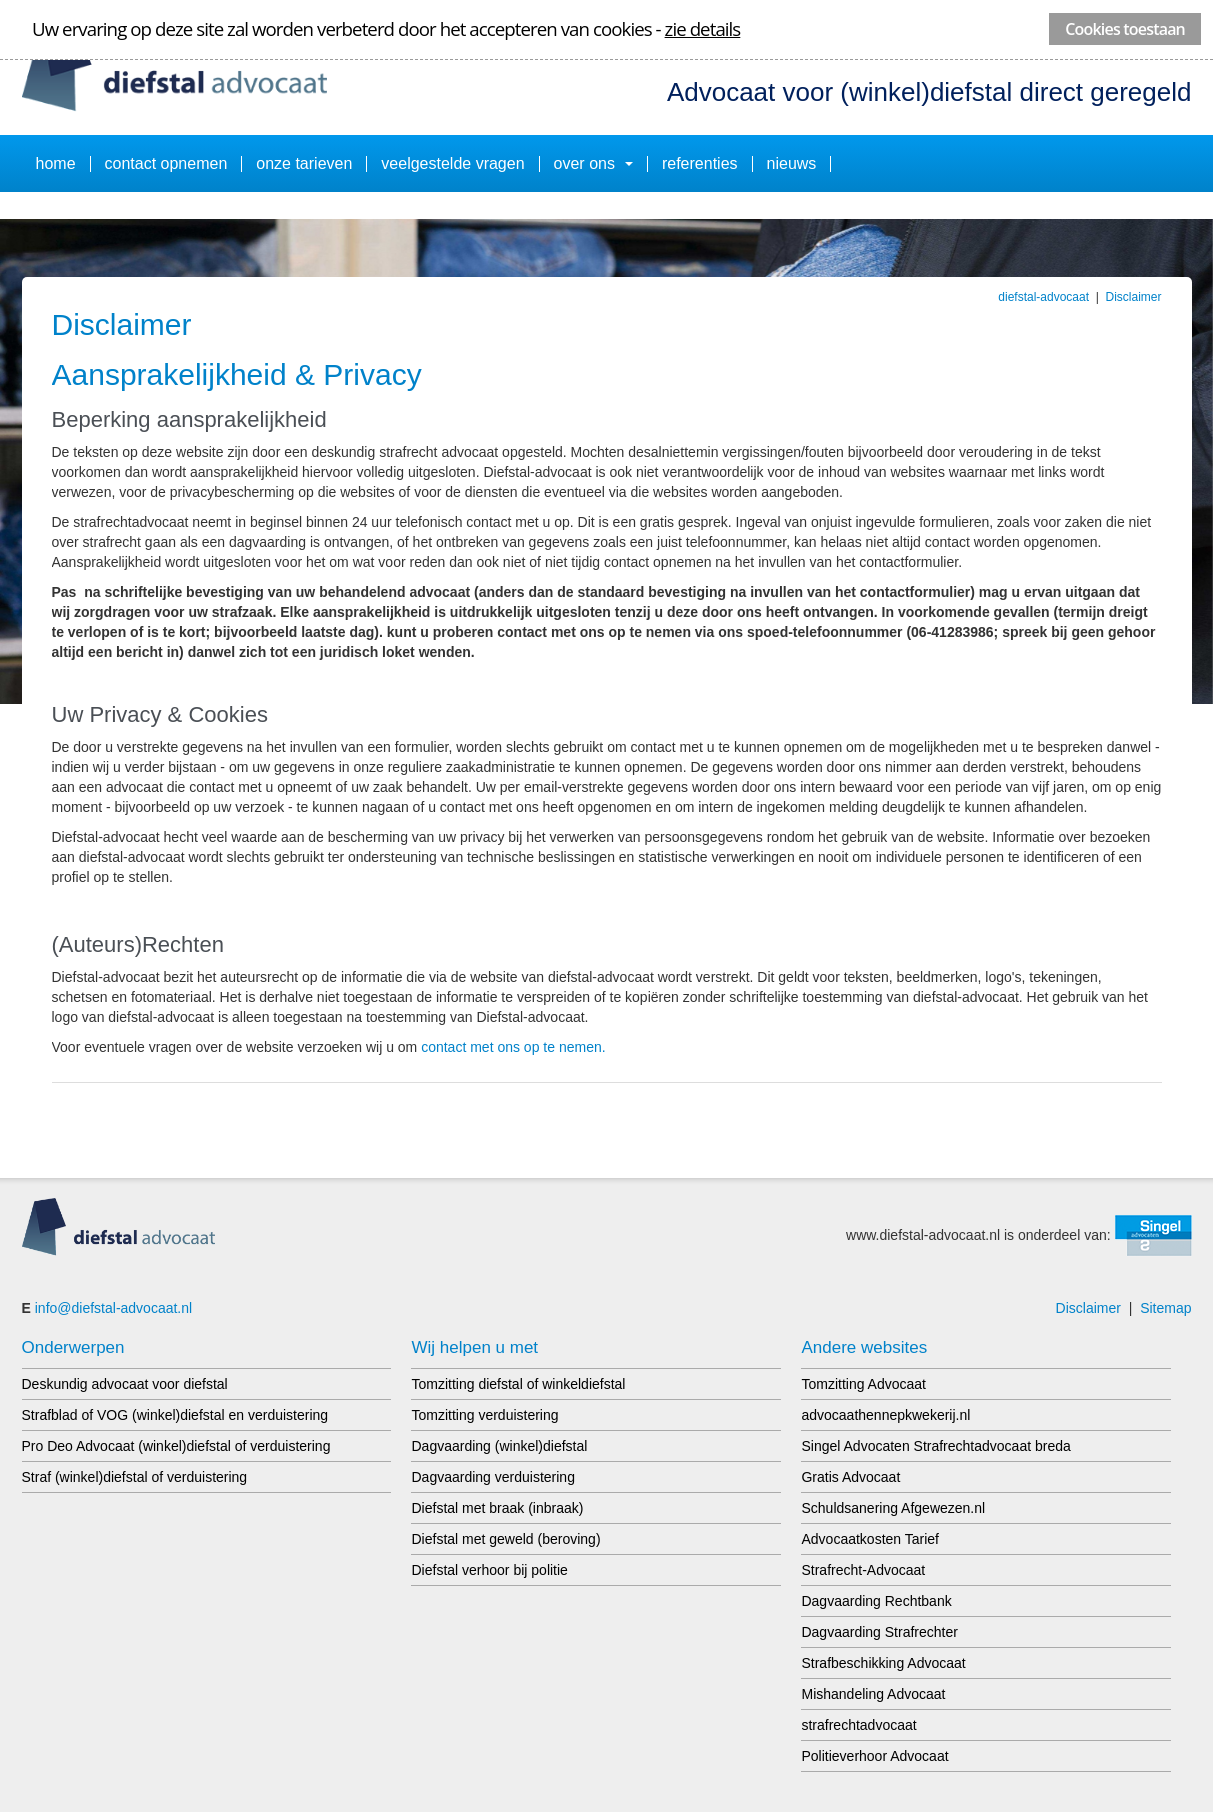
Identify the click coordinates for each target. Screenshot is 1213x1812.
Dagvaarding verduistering (492, 1477)
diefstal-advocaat (1043, 297)
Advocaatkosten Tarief (870, 1539)
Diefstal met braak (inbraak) (497, 1508)
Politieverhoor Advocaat (874, 1756)
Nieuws (792, 163)
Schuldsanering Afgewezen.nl (893, 1508)
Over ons (593, 163)
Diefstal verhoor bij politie (489, 1570)
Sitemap (1165, 1308)
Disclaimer (1133, 297)
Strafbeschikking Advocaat (883, 1663)
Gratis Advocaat (850, 1477)
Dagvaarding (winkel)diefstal (499, 1446)
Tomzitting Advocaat (863, 1384)
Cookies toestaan (1125, 29)
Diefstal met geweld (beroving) (505, 1539)
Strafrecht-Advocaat (863, 1570)
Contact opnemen (166, 163)
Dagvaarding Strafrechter (879, 1632)
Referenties (700, 163)
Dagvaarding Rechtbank (876, 1601)
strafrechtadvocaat (858, 1725)
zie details (703, 28)
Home (56, 163)
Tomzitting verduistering (484, 1415)
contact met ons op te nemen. (513, 1047)
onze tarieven (304, 163)
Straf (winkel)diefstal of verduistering (135, 1477)
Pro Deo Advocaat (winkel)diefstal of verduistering (176, 1446)
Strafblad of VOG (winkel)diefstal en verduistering (175, 1415)
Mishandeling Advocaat (873, 1694)
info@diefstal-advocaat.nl (113, 1308)
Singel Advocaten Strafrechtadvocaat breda (935, 1446)
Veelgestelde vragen (452, 163)
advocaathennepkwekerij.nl (885, 1415)
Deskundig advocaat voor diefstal (125, 1384)
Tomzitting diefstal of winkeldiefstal (518, 1384)
